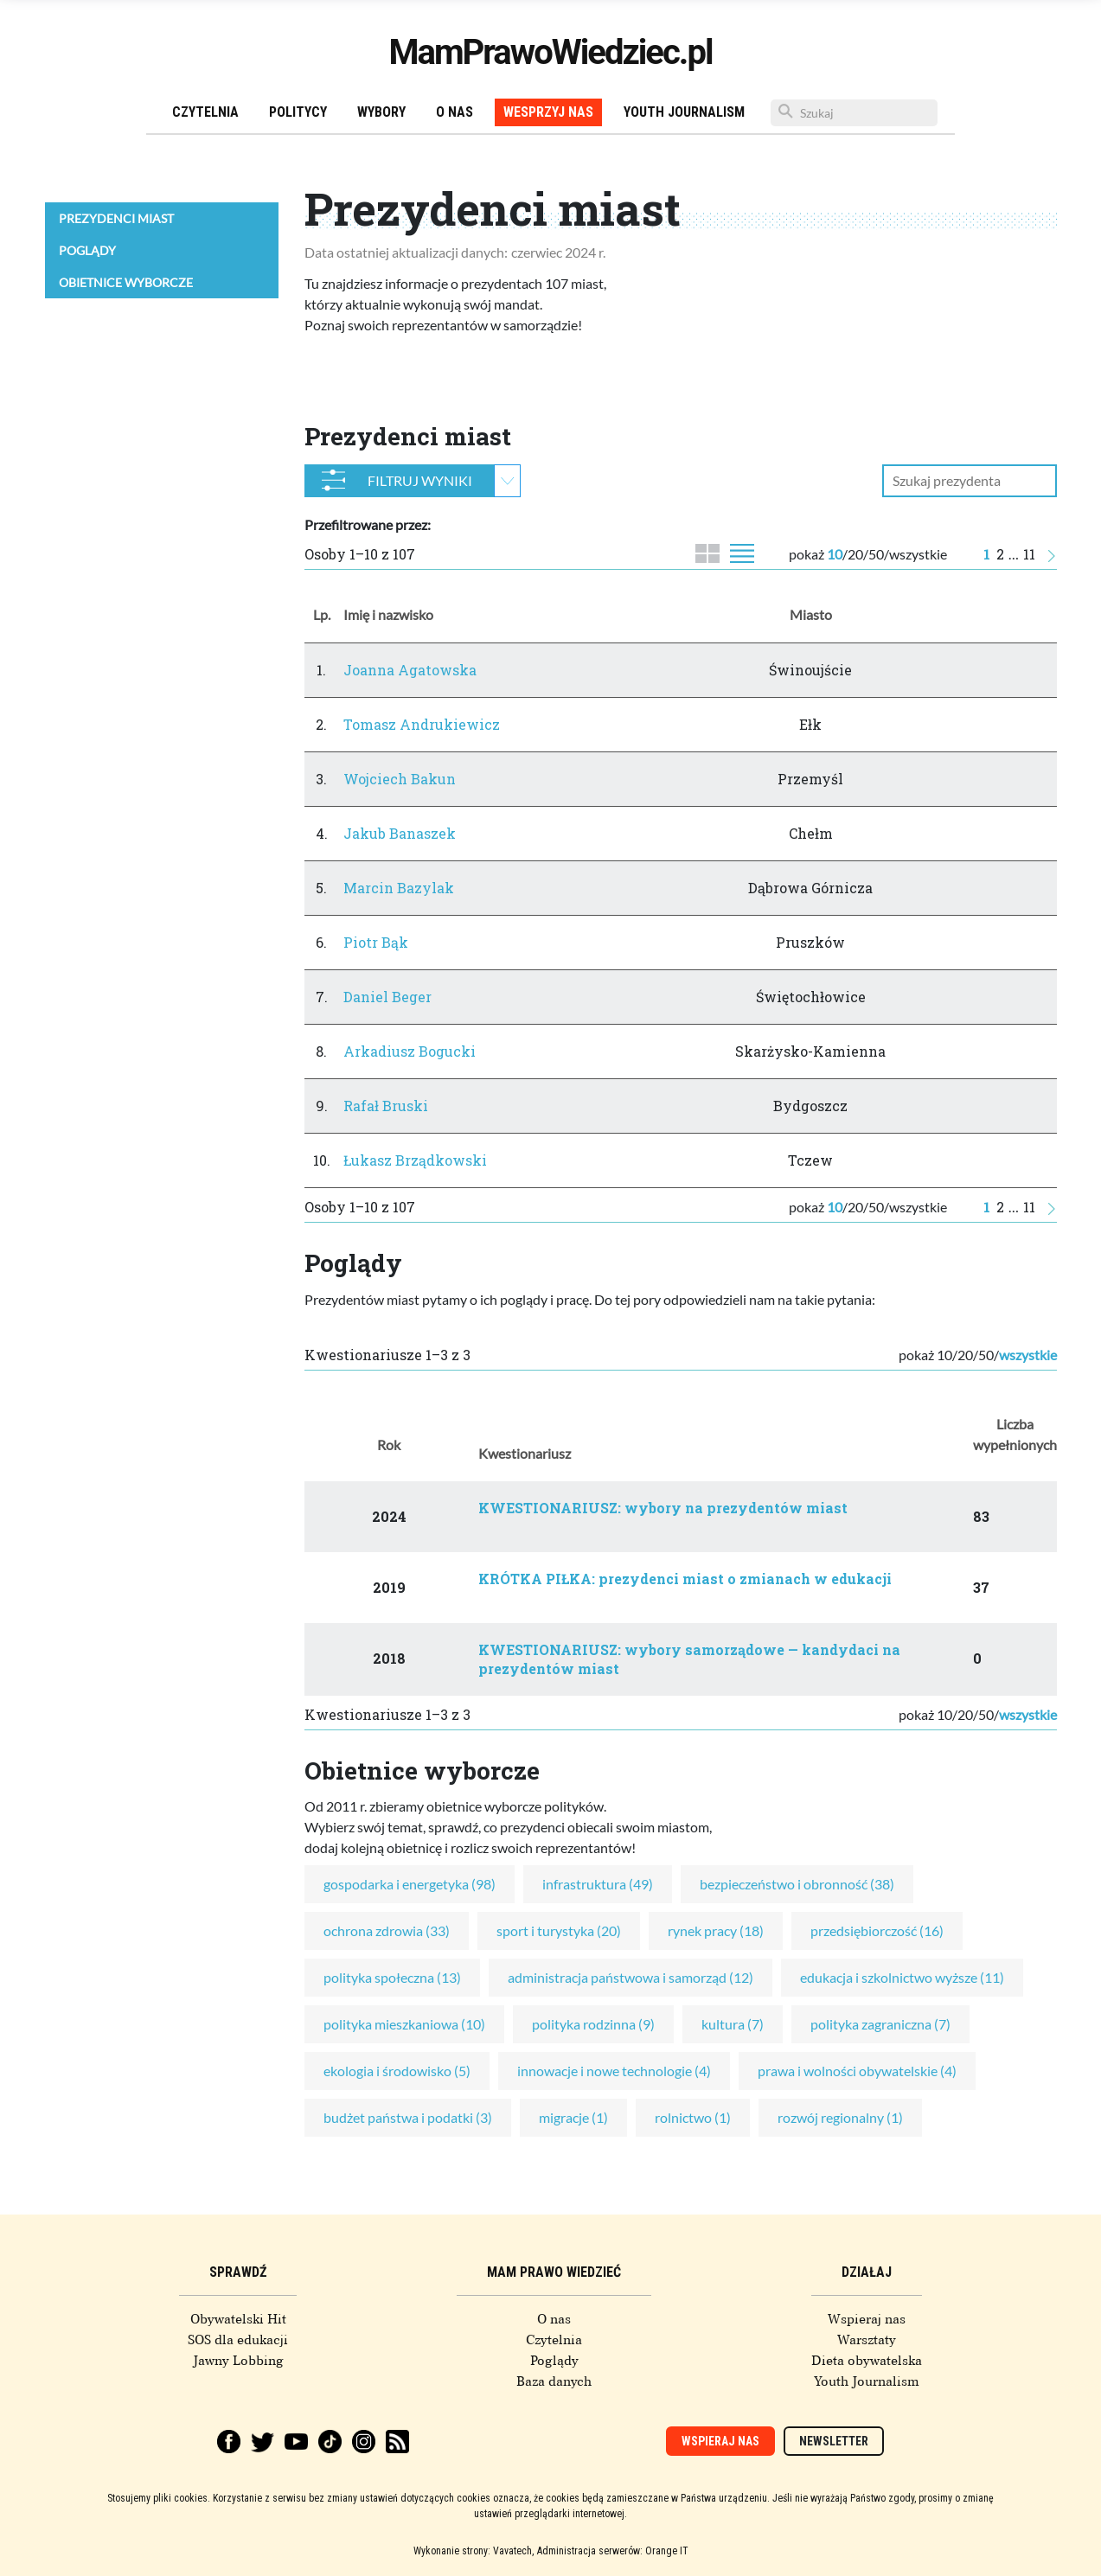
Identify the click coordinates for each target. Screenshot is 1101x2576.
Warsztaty (866, 2340)
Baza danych (554, 2381)
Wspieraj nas (867, 2319)
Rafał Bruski (385, 1105)
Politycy (298, 112)
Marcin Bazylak (398, 888)
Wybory (381, 112)
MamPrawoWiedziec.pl (551, 52)
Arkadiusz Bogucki (409, 1051)
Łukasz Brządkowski (415, 1160)
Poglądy (87, 250)
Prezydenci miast (116, 218)
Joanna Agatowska (410, 670)
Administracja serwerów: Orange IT (612, 2551)
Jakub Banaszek (399, 833)
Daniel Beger (387, 997)
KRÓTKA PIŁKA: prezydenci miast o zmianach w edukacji (685, 1578)
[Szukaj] (854, 112)
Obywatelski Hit (238, 2319)
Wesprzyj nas (548, 112)
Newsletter (833, 2441)
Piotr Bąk (375, 942)
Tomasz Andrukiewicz (421, 724)
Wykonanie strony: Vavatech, (473, 2551)
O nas (454, 112)
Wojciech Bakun (399, 779)
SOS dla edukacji (238, 2340)
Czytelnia (205, 112)
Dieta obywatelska (866, 2360)
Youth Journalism (684, 112)
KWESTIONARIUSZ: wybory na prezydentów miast (663, 1508)
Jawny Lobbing (238, 2360)
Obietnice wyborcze (126, 282)
